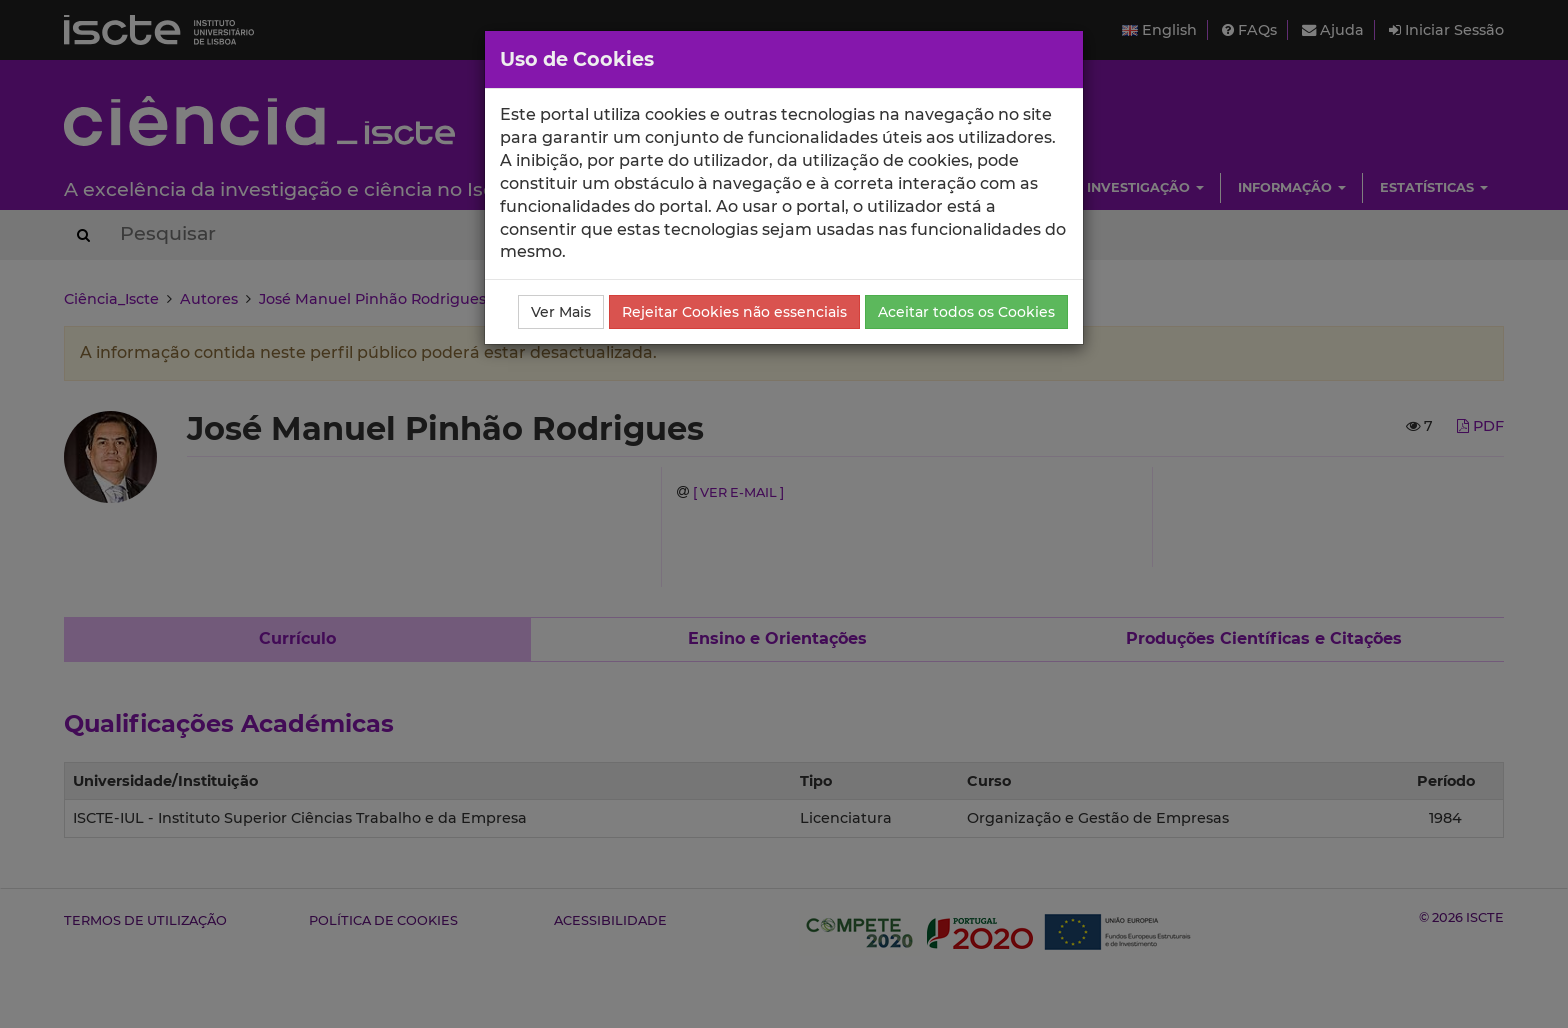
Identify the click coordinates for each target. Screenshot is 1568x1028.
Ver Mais (561, 312)
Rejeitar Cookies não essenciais (734, 312)
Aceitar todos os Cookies (966, 312)
